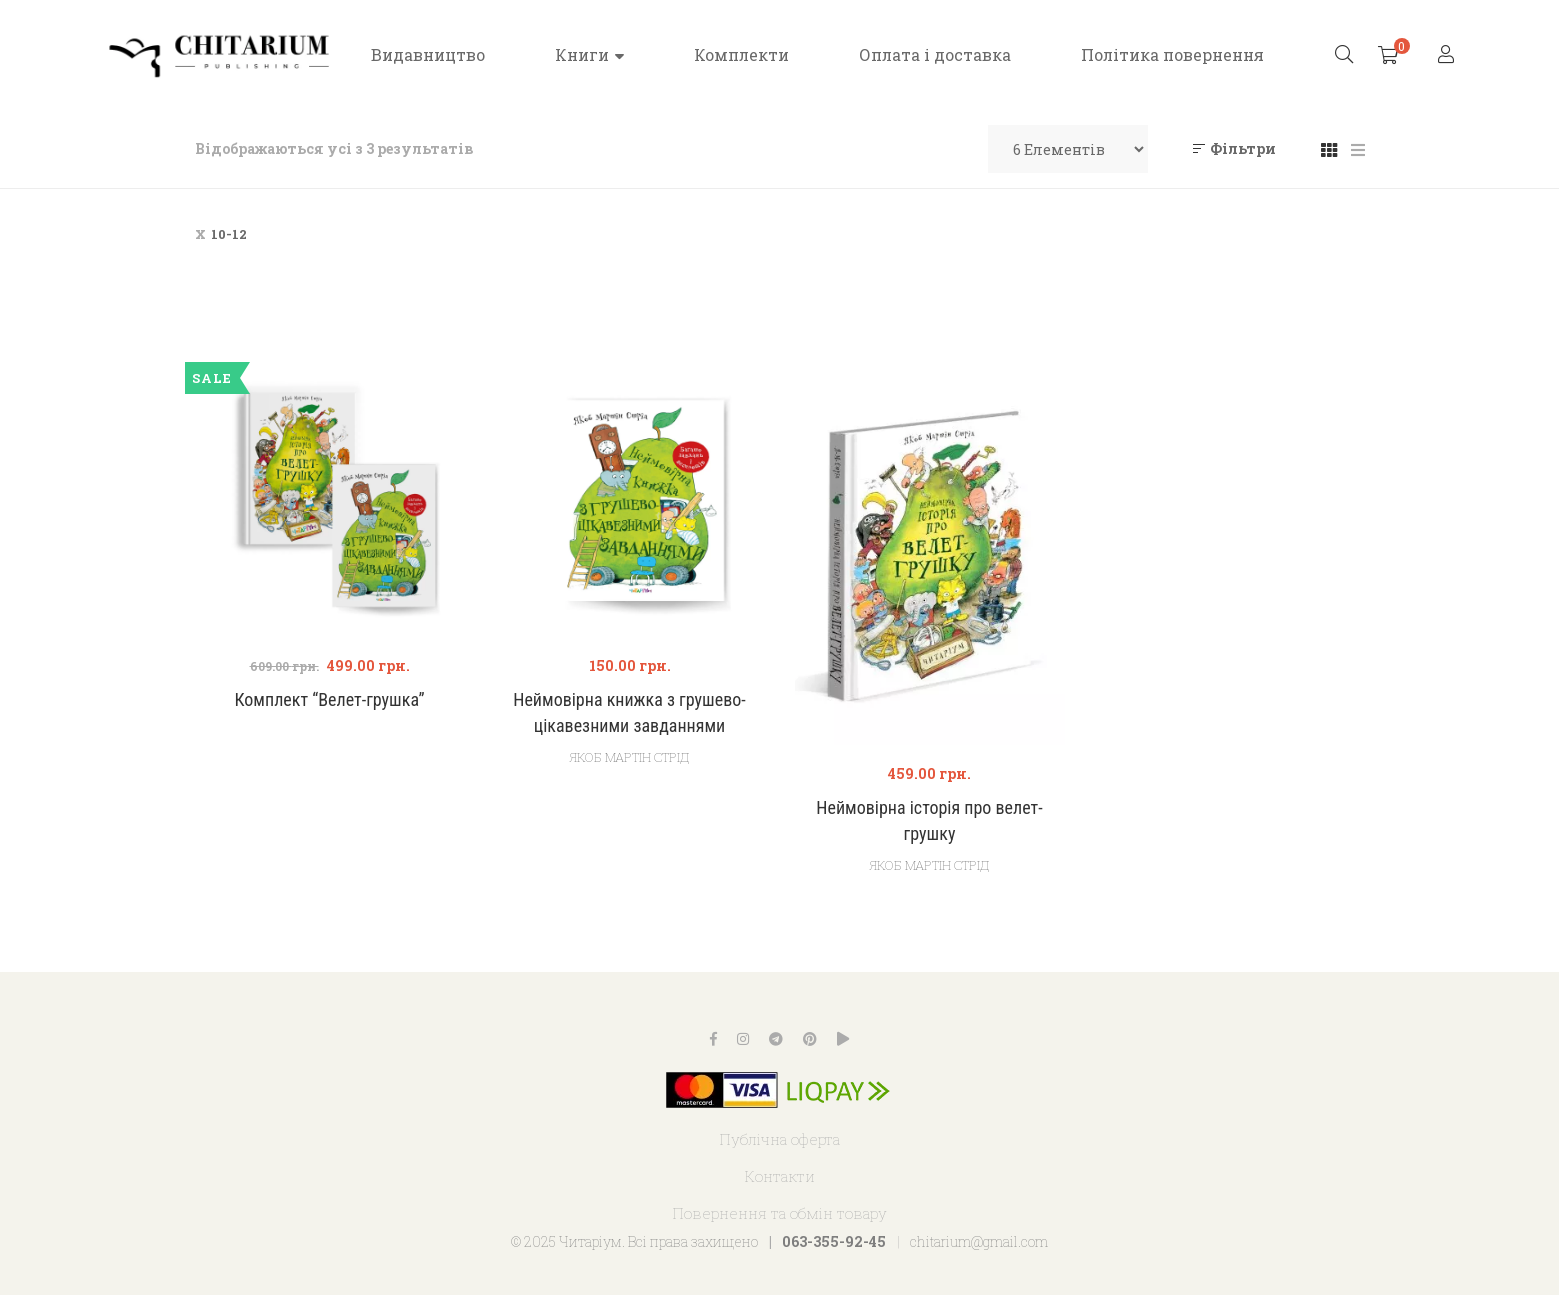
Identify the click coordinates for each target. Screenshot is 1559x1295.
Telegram (776, 1039)
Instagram (743, 1039)
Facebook (713, 1039)
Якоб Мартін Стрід (629, 757)
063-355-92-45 (834, 1241)
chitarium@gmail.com (979, 1241)
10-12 (229, 234)
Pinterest (810, 1039)
